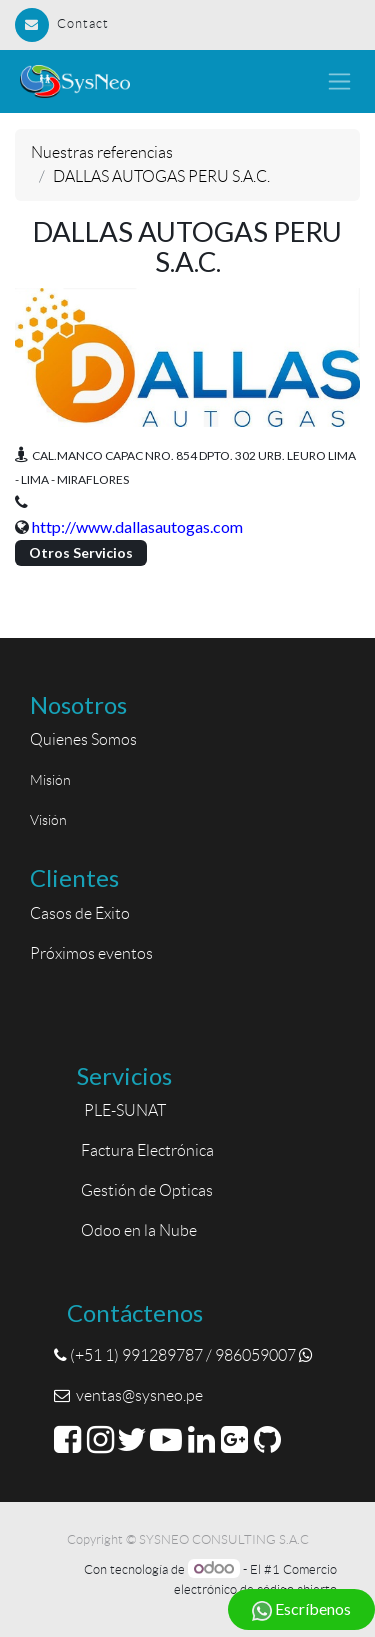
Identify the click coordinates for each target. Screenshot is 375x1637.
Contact (62, 23)
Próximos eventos (91, 953)
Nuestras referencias (102, 152)
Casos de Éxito (83, 913)
